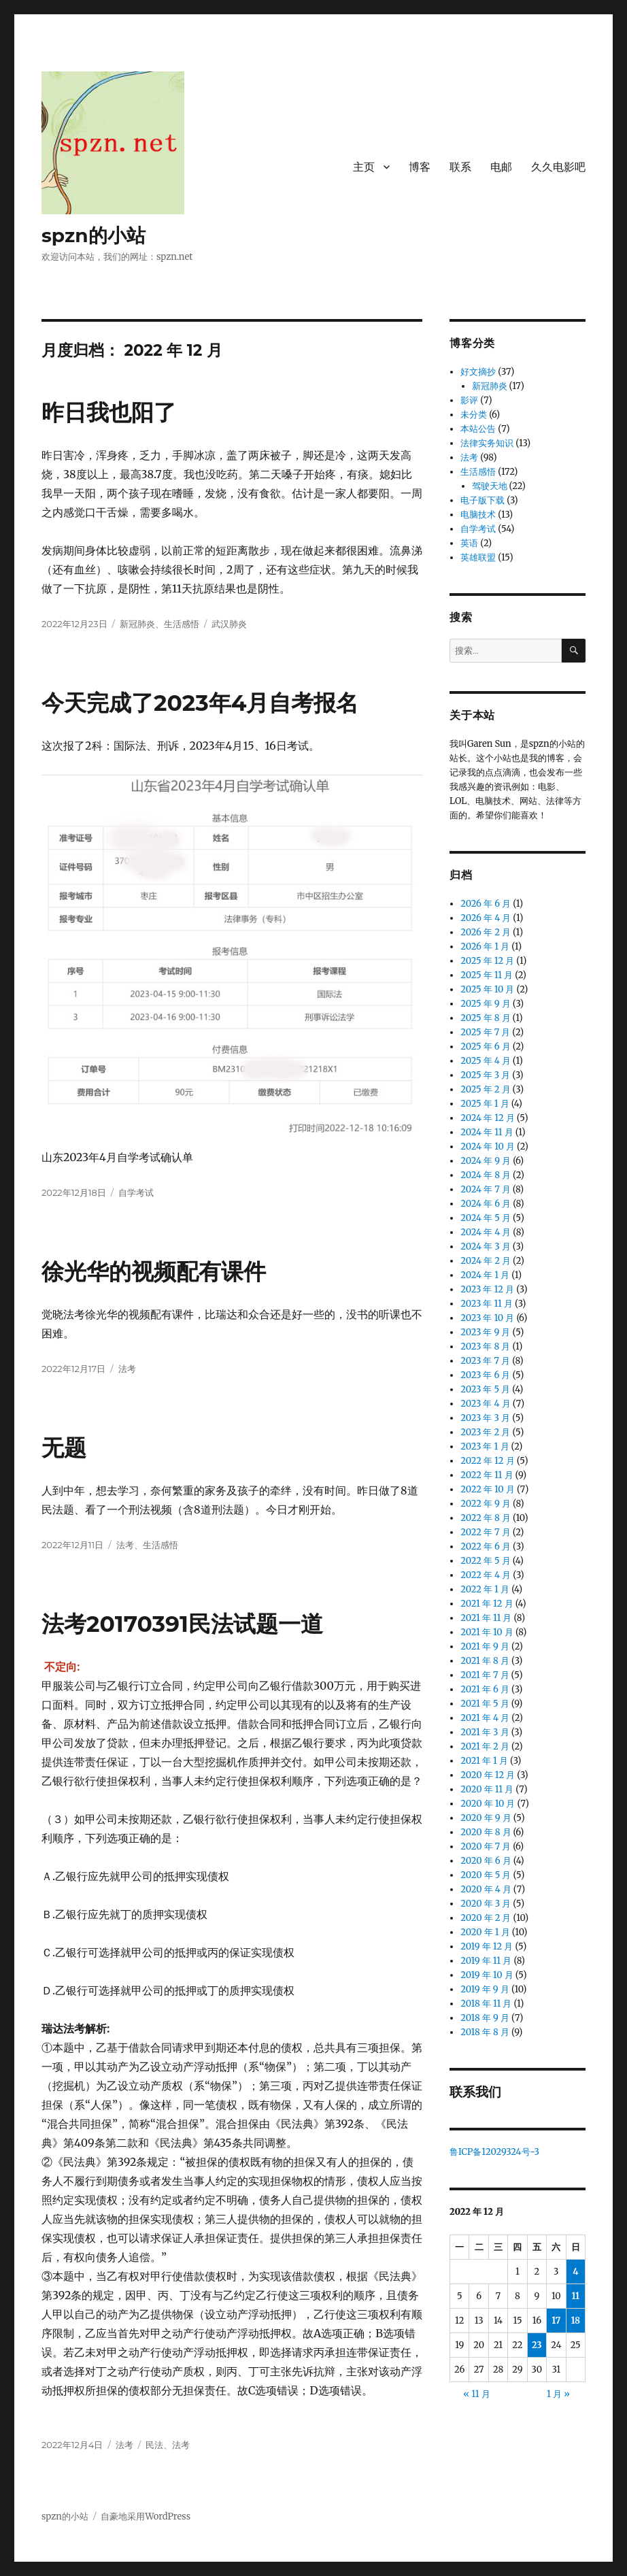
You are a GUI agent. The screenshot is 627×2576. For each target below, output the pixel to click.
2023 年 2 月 (485, 1432)
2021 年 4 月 (484, 1718)
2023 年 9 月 (485, 1332)
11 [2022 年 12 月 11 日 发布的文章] (575, 2296)
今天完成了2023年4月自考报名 (200, 702)
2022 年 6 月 (485, 1546)
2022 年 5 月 (485, 1561)
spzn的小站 (93, 235)
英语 (469, 543)
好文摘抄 (478, 372)
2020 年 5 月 (485, 1875)
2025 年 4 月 (485, 1061)
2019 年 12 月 (486, 1946)
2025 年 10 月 (487, 989)
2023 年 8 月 (485, 1346)
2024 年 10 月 (487, 1146)
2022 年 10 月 (487, 1489)
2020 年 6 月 (485, 1861)
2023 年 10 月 (487, 1318)
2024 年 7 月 (485, 1189)
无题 (63, 1447)
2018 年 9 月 (484, 2018)
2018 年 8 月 (484, 2032)
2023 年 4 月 (485, 1403)
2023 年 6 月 (485, 1375)
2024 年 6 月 (485, 1203)
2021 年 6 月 (484, 1689)
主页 (364, 167)
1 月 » (558, 2394)
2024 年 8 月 (485, 1175)
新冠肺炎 (137, 623)
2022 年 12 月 (487, 1461)
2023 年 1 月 (484, 1446)
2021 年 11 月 (485, 1618)
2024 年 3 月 (485, 1246)
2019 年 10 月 (486, 1975)
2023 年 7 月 (485, 1361)
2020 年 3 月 (485, 1903)
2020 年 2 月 (485, 1918)
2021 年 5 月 (484, 1703)
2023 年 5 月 (485, 1389)
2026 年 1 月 (484, 946)
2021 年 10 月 (486, 1632)
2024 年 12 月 (487, 1118)
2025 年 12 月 (487, 961)
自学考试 (136, 1192)
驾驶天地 (489, 486)
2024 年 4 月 (485, 1232)
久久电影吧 (558, 167)
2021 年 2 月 (484, 1746)
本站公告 (478, 429)
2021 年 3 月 (484, 1732)
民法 (154, 2444)
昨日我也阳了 (108, 412)
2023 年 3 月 (485, 1418)
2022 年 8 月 (485, 1518)
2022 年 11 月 (486, 1475)
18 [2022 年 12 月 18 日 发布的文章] (575, 2320)
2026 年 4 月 (485, 918)
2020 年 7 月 (485, 1846)
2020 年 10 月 (487, 1803)
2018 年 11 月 (485, 2003)
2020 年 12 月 (487, 1775)
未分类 (473, 414)
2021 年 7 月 (484, 1675)
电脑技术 (478, 514)
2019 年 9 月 (484, 1989)
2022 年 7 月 (485, 1532)
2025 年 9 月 (485, 1003)
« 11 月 (476, 2394)
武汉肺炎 (229, 623)
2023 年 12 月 (487, 1289)
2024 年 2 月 (485, 1261)
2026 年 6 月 (485, 903)
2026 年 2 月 (485, 932)
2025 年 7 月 (485, 1032)
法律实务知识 (486, 443)
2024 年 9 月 (485, 1161)
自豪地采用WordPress (145, 2516)
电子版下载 (482, 500)
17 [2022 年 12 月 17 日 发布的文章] (556, 2320)
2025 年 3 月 (485, 1075)
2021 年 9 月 (484, 1646)
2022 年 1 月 (484, 1589)
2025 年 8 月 (485, 1018)
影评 (469, 400)
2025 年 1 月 (484, 1103)
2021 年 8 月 (484, 1661)
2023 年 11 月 (486, 1303)
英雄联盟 (478, 557)
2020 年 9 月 (485, 1818)
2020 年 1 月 (484, 1932)
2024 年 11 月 (486, 1132)
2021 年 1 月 (484, 1761)
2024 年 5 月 (485, 1218)
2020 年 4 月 (485, 1889)
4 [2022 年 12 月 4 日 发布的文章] (575, 2271)
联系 (460, 167)
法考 (127, 1368)
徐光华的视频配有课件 (153, 1271)
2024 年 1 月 (484, 1275)
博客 (419, 167)
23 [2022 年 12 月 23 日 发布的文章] (537, 2345)
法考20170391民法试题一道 (182, 1623)
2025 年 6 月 (485, 1046)
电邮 (501, 167)
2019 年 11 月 (485, 1961)
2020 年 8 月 (485, 1832)
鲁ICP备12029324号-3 (495, 2152)
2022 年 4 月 (485, 1575)
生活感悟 (181, 623)
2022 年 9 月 (485, 1503)
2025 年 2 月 (485, 1089)
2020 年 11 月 (486, 1789)
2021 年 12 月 (486, 1603)
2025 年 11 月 (486, 975)
